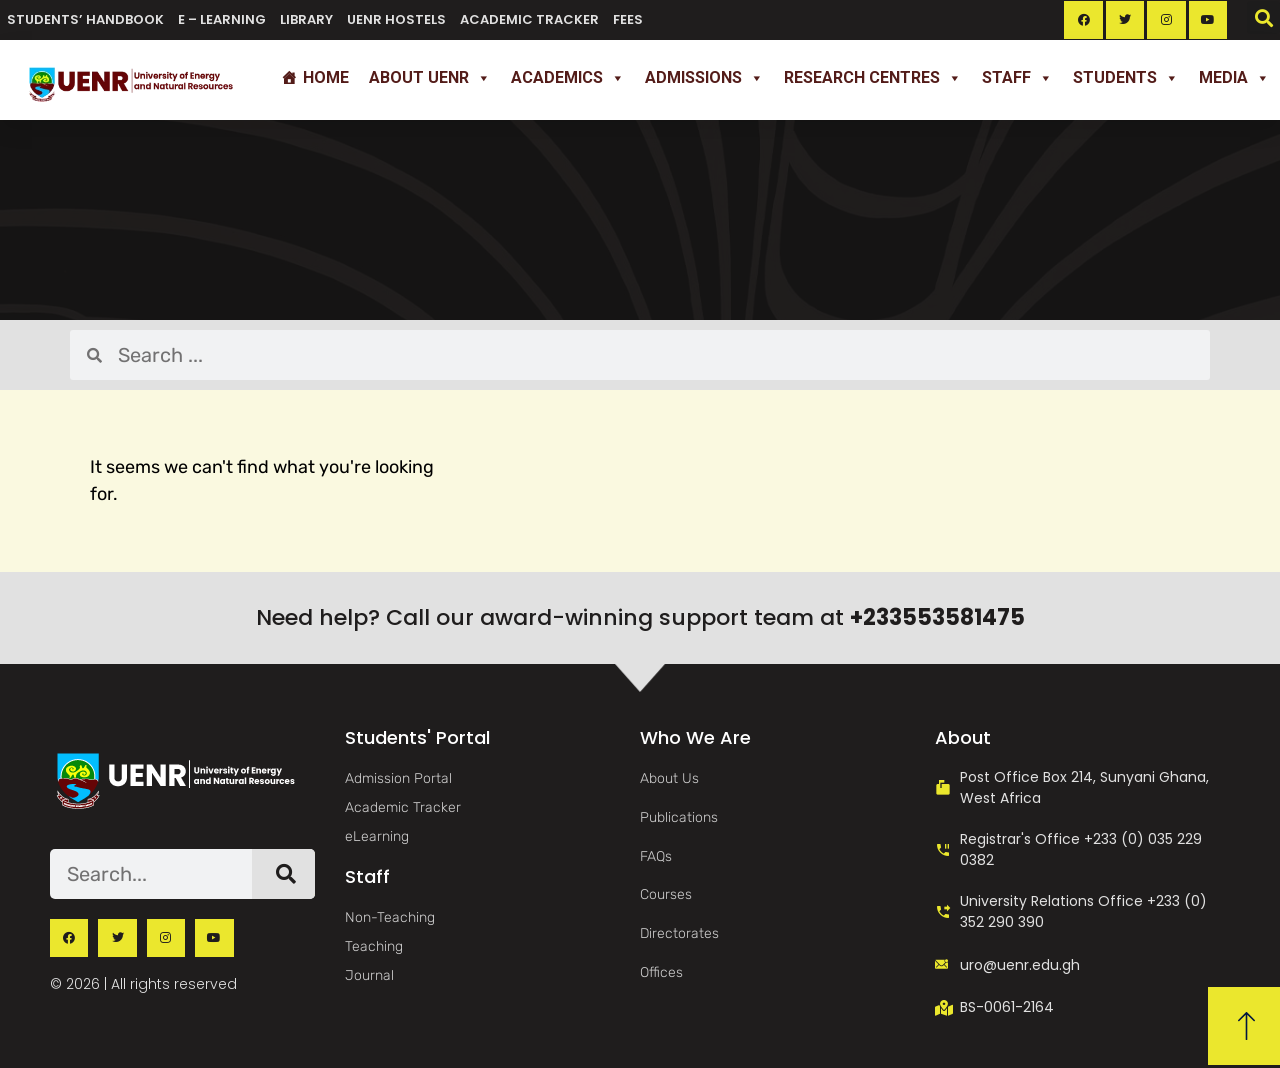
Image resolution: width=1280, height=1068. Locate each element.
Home (326, 77)
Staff (1017, 78)
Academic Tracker (529, 19)
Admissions (704, 78)
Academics (568, 78)
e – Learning (222, 19)
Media (1234, 78)
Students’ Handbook (85, 19)
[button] (1263, 17)
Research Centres (873, 78)
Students (1126, 78)
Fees (628, 19)
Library (306, 19)
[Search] (283, 874)
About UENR (430, 78)
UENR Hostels (396, 19)
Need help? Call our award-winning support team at (640, 617)
